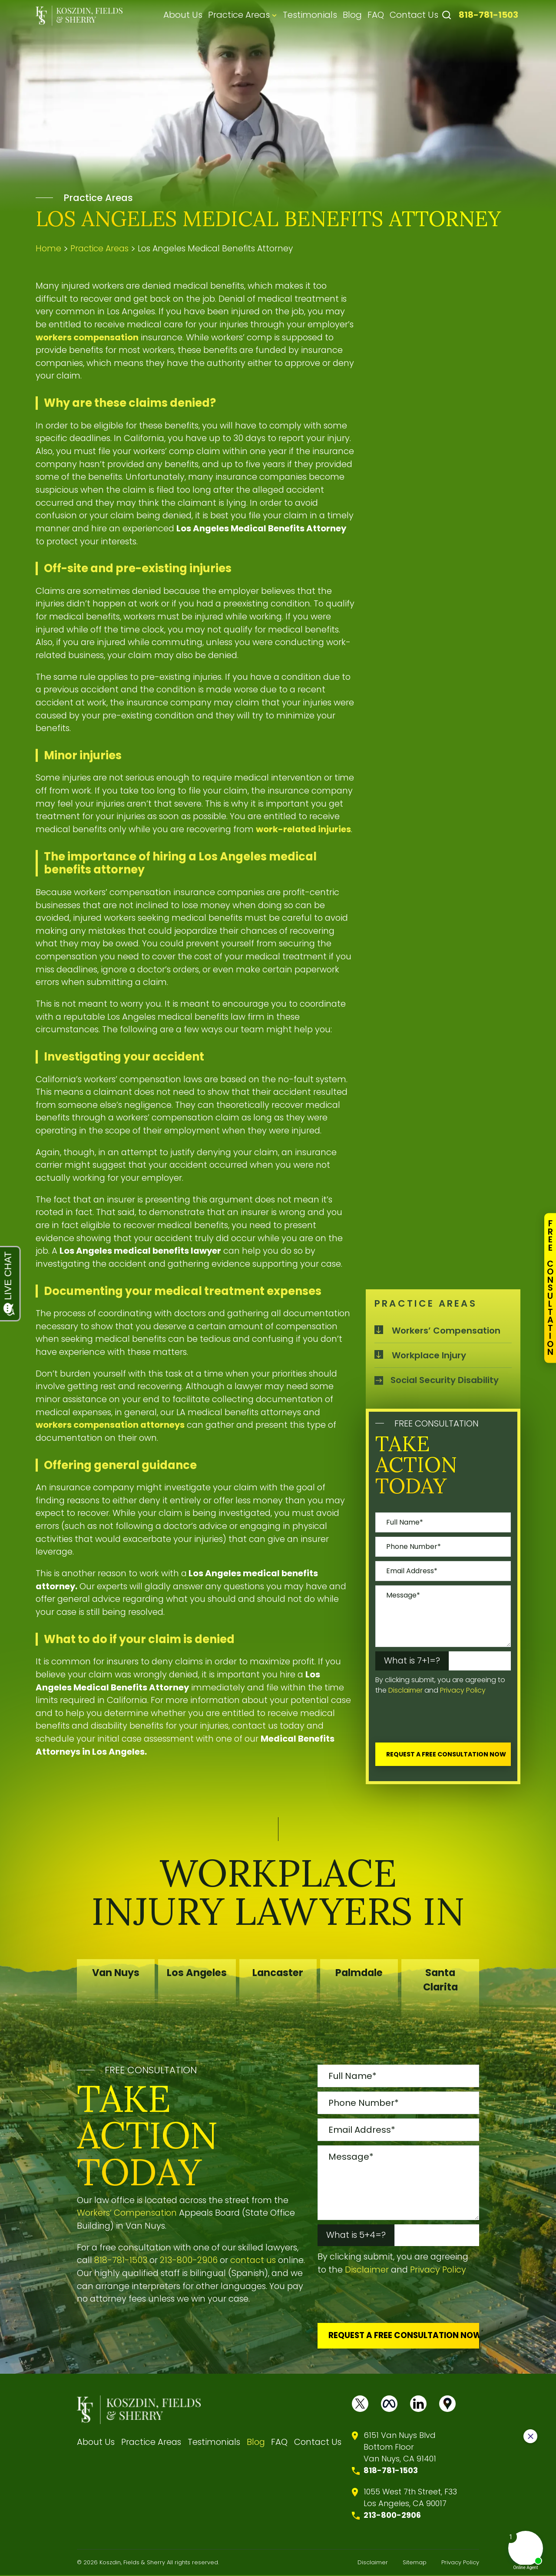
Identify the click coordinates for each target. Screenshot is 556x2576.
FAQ (375, 15)
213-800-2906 (189, 2260)
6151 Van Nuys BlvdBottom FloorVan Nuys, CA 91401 (400, 2447)
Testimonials (310, 15)
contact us (253, 2260)
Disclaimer (405, 1690)
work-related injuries (303, 829)
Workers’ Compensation (446, 1330)
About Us (182, 15)
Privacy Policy (463, 1690)
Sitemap (415, 2563)
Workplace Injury (429, 1355)
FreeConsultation (550, 1288)
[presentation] (441, 1721)
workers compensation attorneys (110, 1425)
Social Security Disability (445, 1380)
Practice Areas (239, 15)
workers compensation (87, 337)
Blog (352, 15)
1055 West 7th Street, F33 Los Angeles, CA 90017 (410, 2498)
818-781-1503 (488, 15)
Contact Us (414, 15)
